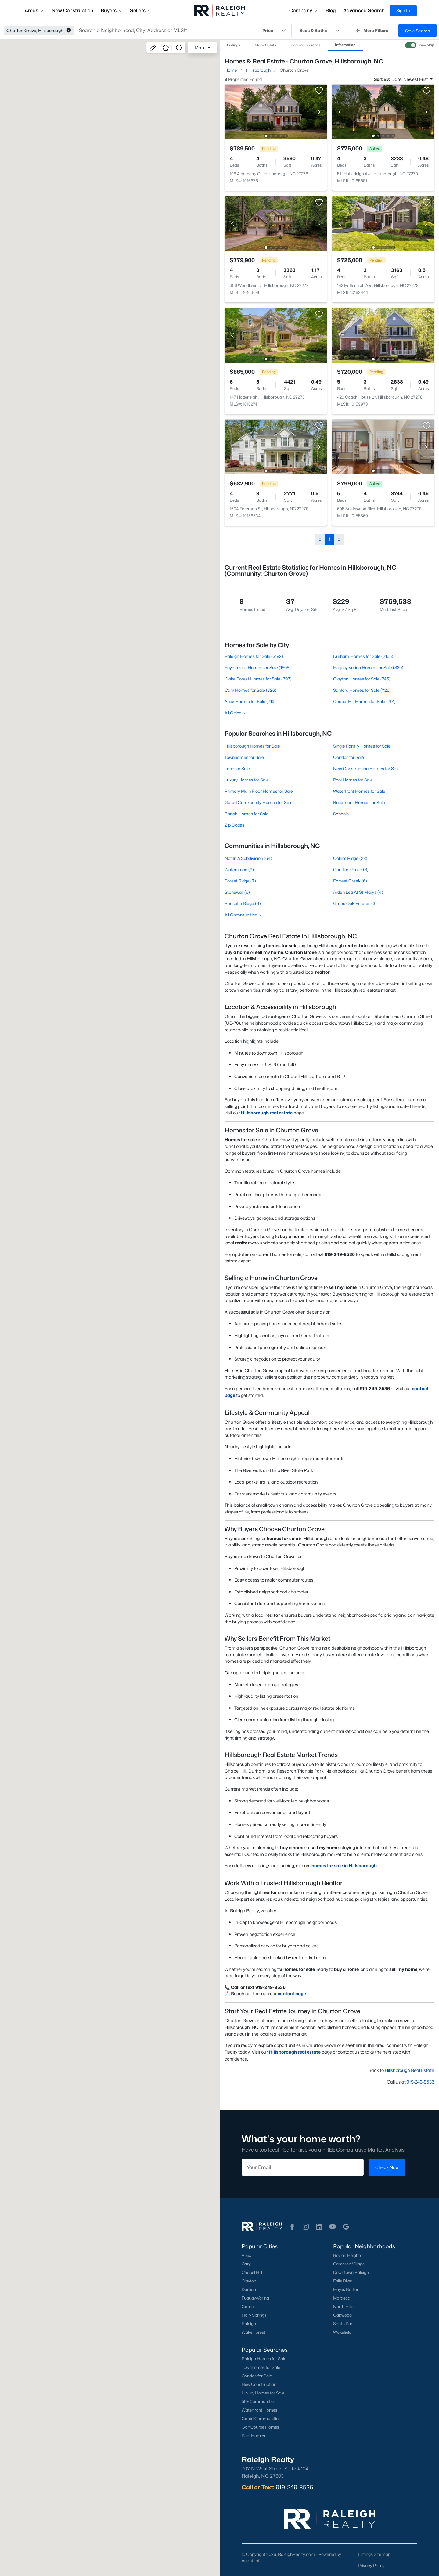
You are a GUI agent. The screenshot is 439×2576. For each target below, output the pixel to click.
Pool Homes (253, 2435)
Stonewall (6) (237, 892)
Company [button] (303, 10)
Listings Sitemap (374, 2554)
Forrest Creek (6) (350, 880)
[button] (68, 30)
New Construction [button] (72, 10)
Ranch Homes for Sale (246, 813)
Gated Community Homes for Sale (259, 802)
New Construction (259, 2384)
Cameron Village (348, 2263)
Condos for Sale (348, 757)
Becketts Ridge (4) (243, 903)
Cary (246, 2263)
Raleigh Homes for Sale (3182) (254, 656)
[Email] (303, 2167)
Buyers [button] (112, 10)
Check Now (386, 2167)
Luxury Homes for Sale (247, 779)
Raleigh (249, 2323)
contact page (292, 1993)
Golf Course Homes (260, 2427)
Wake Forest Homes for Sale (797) (258, 678)
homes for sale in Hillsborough (344, 1865)
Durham (249, 2289)
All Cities (236, 712)
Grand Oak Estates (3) (354, 903)
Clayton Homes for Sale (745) (361, 678)
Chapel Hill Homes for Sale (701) (364, 701)
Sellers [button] (141, 10)
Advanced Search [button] (364, 10)
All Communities (244, 914)
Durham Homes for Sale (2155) (363, 656)
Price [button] (274, 30)
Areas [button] (34, 10)
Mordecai (342, 2298)
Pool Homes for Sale (352, 779)
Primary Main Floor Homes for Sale (259, 791)
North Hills (343, 2306)
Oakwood (342, 2315)
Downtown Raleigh (351, 2272)
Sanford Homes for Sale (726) (361, 690)
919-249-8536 (420, 2081)
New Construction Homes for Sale (366, 768)
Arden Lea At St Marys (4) (358, 892)
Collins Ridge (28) (350, 858)
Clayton (249, 2280)
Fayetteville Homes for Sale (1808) (258, 667)
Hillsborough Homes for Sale (252, 746)
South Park (343, 2323)
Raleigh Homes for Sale (264, 2358)
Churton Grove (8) (350, 869)
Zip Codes (234, 825)
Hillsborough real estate (267, 1112)
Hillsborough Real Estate (409, 2070)
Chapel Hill (252, 2272)
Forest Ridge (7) (240, 880)
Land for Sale (237, 768)
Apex (246, 2255)
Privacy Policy (371, 2565)
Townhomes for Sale (244, 757)
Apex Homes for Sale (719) (250, 701)
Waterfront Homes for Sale (359, 791)
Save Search (417, 30)
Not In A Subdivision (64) (248, 858)
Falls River (342, 2280)
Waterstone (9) (239, 869)
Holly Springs (254, 2315)
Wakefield (342, 2332)
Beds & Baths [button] (319, 30)
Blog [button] (331, 10)
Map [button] (199, 47)
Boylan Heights (347, 2255)
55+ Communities (258, 2401)
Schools (340, 813)
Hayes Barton (346, 2289)
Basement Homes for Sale (359, 802)
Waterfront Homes (259, 2410)
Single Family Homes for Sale (361, 746)
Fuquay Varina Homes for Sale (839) (368, 667)
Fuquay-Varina (255, 2298)
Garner (248, 2306)
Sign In (403, 10)
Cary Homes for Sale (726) (250, 690)
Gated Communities (261, 2418)
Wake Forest (253, 2332)
